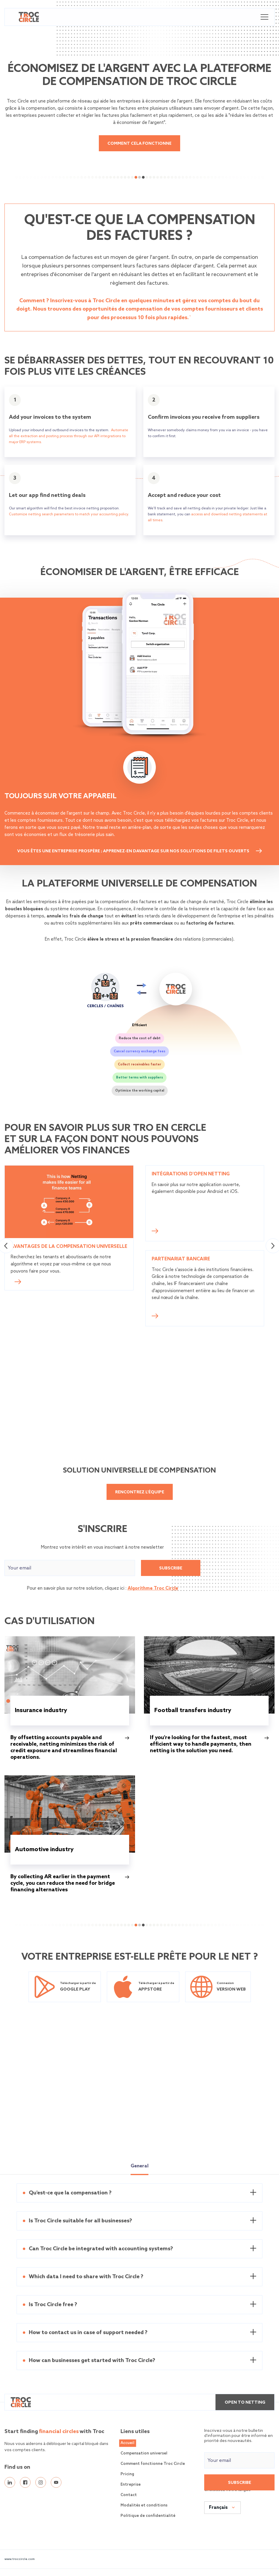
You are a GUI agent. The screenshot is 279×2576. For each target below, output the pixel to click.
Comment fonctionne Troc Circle (153, 2464)
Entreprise (131, 2485)
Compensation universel (144, 2454)
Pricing (127, 2475)
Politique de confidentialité (148, 2516)
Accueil (127, 2443)
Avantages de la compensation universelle (69, 1247)
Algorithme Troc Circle (153, 1588)
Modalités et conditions (144, 2506)
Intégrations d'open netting (191, 1174)
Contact (129, 2495)
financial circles (59, 2432)
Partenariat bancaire (181, 1259)
